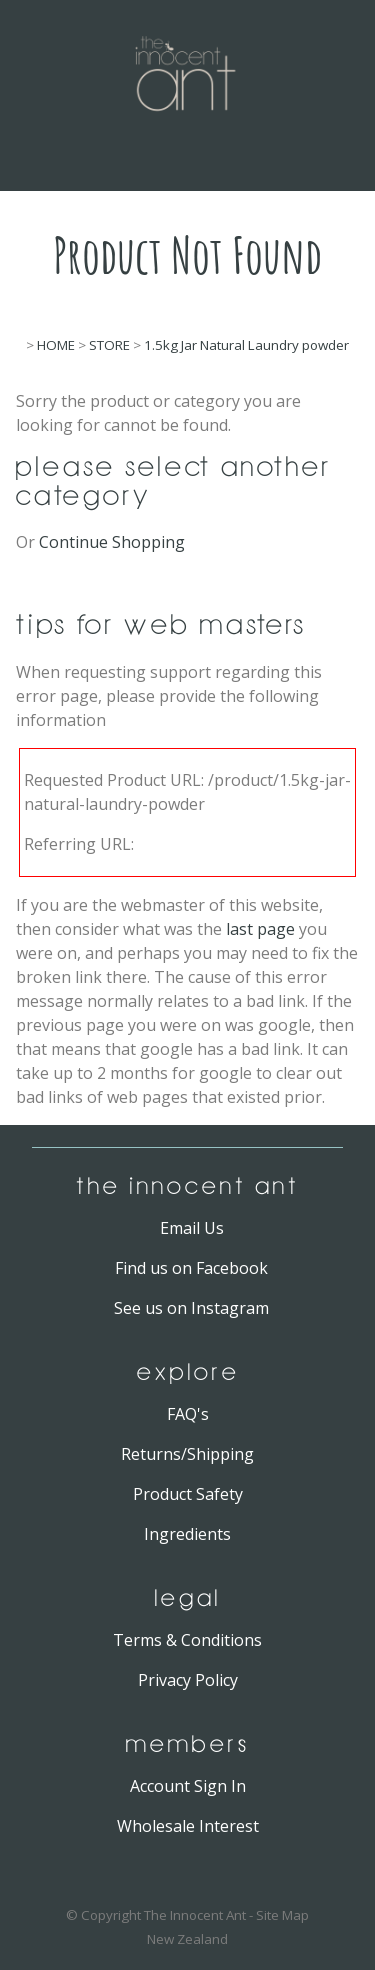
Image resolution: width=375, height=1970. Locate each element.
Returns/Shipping (187, 1454)
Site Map (282, 1915)
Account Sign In (188, 1786)
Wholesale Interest (188, 1826)
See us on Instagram (191, 1308)
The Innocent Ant (195, 1915)
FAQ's (188, 1414)
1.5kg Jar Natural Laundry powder (246, 345)
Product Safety (188, 1494)
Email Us (192, 1228)
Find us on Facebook (191, 1268)
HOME (56, 345)
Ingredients (187, 1534)
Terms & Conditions (187, 1640)
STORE (109, 345)
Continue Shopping (112, 542)
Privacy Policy (188, 1680)
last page (260, 929)
